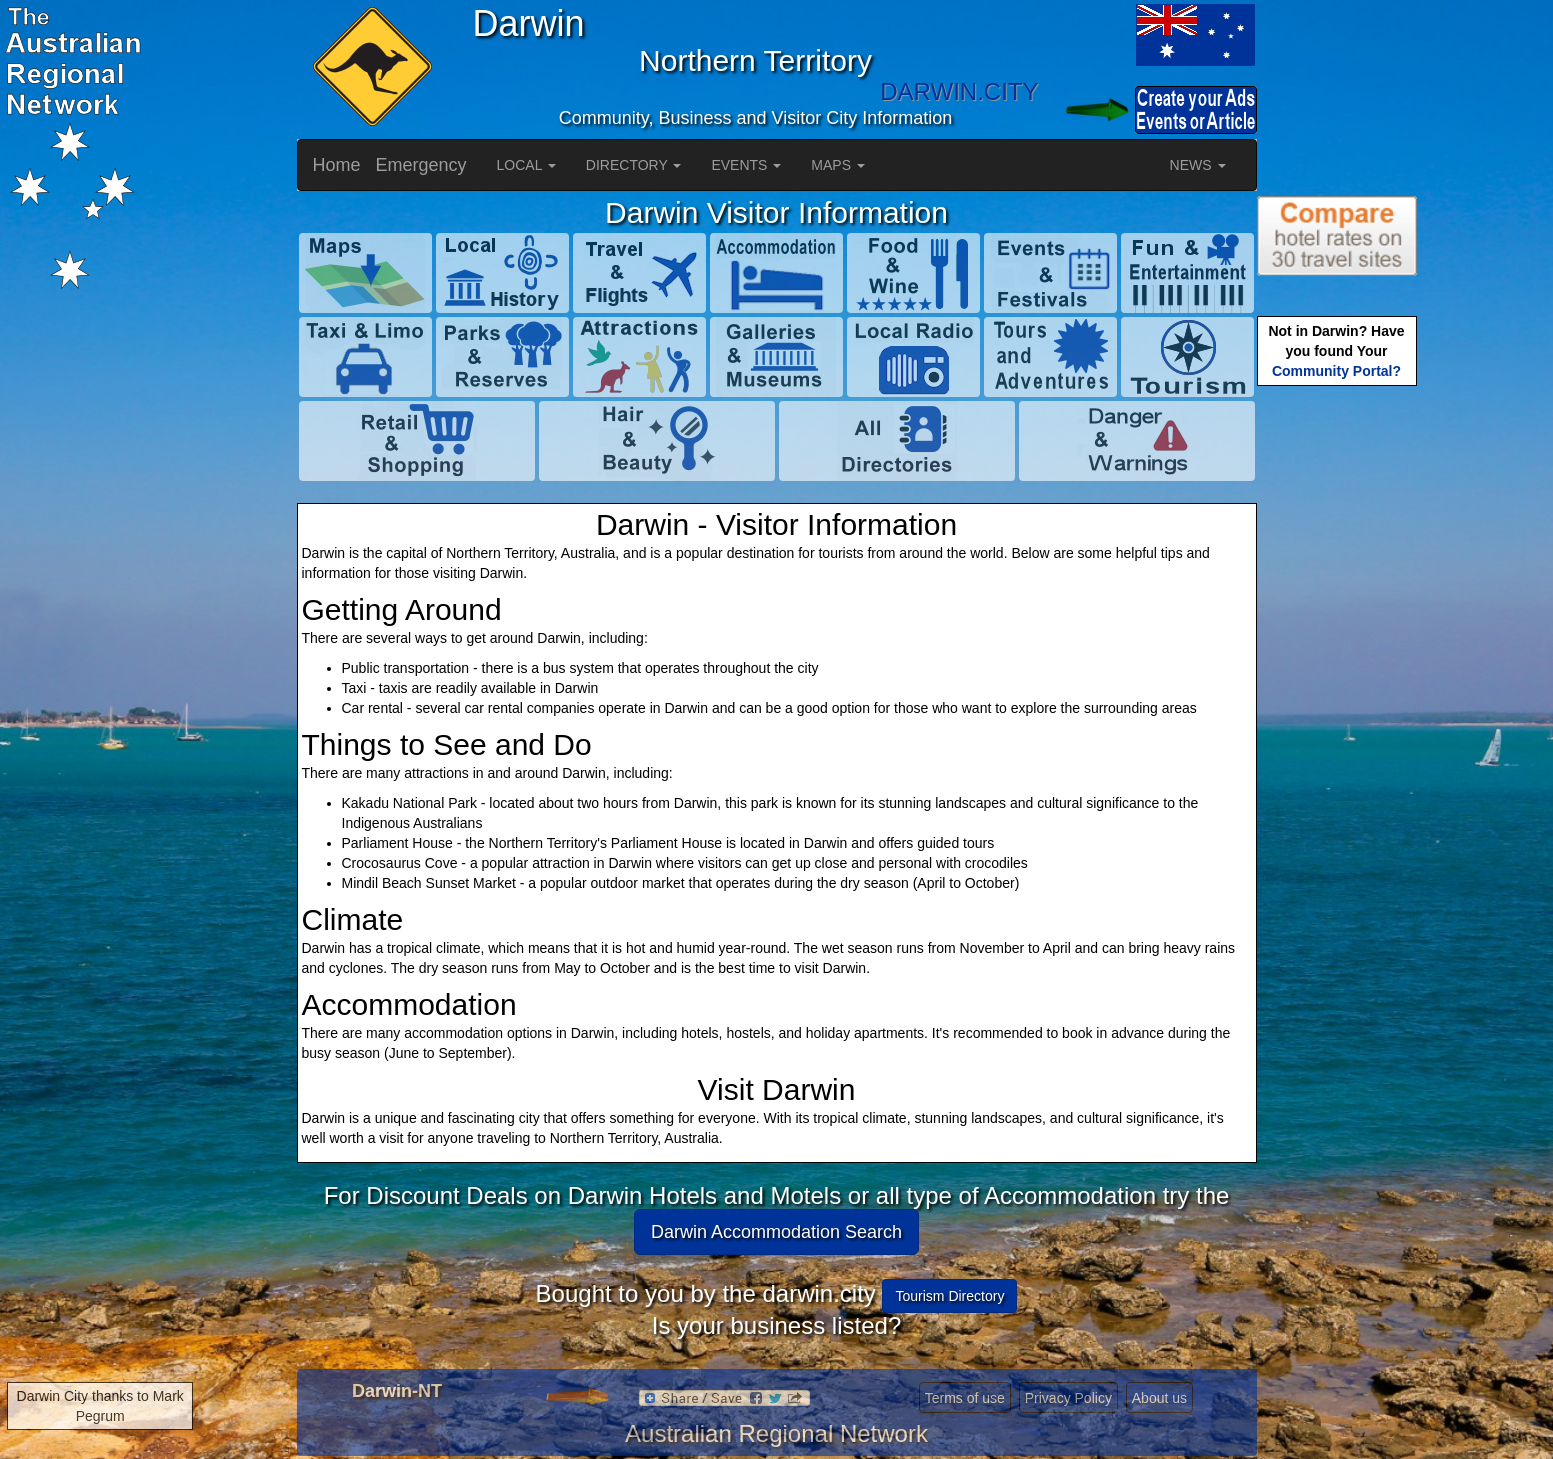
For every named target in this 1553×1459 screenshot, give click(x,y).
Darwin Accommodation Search (776, 1232)
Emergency (421, 165)
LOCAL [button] (526, 165)
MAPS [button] (838, 165)
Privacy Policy (1068, 1398)
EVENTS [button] (746, 165)
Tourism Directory (949, 1296)
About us (1159, 1398)
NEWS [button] (1198, 165)
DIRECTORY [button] (634, 165)
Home (337, 165)
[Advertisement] (1337, 706)
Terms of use (965, 1398)
